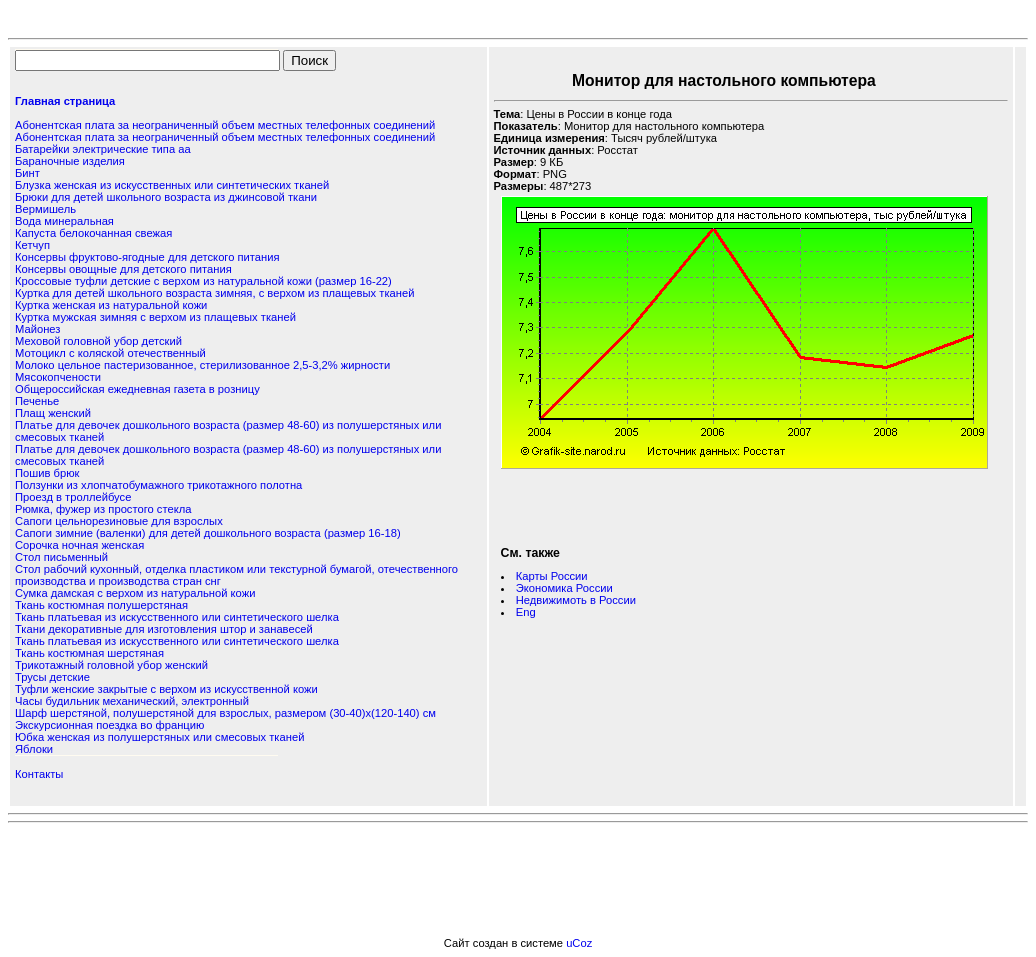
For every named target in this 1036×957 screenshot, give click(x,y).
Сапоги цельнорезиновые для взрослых (119, 521)
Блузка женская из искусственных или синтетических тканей (172, 185)
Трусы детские (52, 677)
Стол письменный (61, 557)
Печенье (37, 401)
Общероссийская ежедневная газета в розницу (137, 389)
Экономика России (564, 588)
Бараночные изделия (70, 161)
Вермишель (45, 209)
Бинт (27, 173)
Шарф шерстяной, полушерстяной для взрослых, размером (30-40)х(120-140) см (225, 713)
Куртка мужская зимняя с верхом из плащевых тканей (155, 317)
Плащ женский (53, 413)
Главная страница (65, 101)
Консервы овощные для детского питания (123, 269)
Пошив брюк (47, 473)
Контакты (39, 774)
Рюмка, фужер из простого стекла (103, 509)
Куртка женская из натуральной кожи (111, 305)
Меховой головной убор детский (98, 341)
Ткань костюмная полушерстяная (101, 605)
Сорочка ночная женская (79, 545)
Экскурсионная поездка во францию (109, 725)
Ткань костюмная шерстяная (89, 653)
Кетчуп (32, 245)
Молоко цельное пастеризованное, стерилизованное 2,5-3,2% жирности (202, 365)
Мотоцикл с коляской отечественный (110, 353)
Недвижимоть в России (576, 600)
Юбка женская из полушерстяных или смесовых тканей (159, 737)
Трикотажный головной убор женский (111, 665)
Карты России (552, 576)
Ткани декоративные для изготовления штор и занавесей (164, 629)
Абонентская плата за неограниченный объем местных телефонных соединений (225, 125)
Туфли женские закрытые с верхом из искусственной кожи (166, 689)
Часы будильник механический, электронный (132, 701)
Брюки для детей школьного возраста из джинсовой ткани (166, 197)
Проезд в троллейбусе (73, 497)
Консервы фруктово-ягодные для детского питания (147, 257)
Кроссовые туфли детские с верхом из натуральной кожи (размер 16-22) (203, 281)
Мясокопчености (58, 377)
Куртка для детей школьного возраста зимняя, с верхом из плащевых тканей (214, 293)
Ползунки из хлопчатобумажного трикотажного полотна (158, 485)
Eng (526, 612)
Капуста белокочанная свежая (93, 233)
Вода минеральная (64, 221)
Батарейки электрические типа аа (103, 149)
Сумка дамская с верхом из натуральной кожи (135, 593)
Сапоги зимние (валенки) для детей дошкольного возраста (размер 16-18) (208, 533)
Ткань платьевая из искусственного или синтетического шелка (177, 617)
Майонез (37, 329)
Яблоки (34, 749)
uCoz (579, 943)
